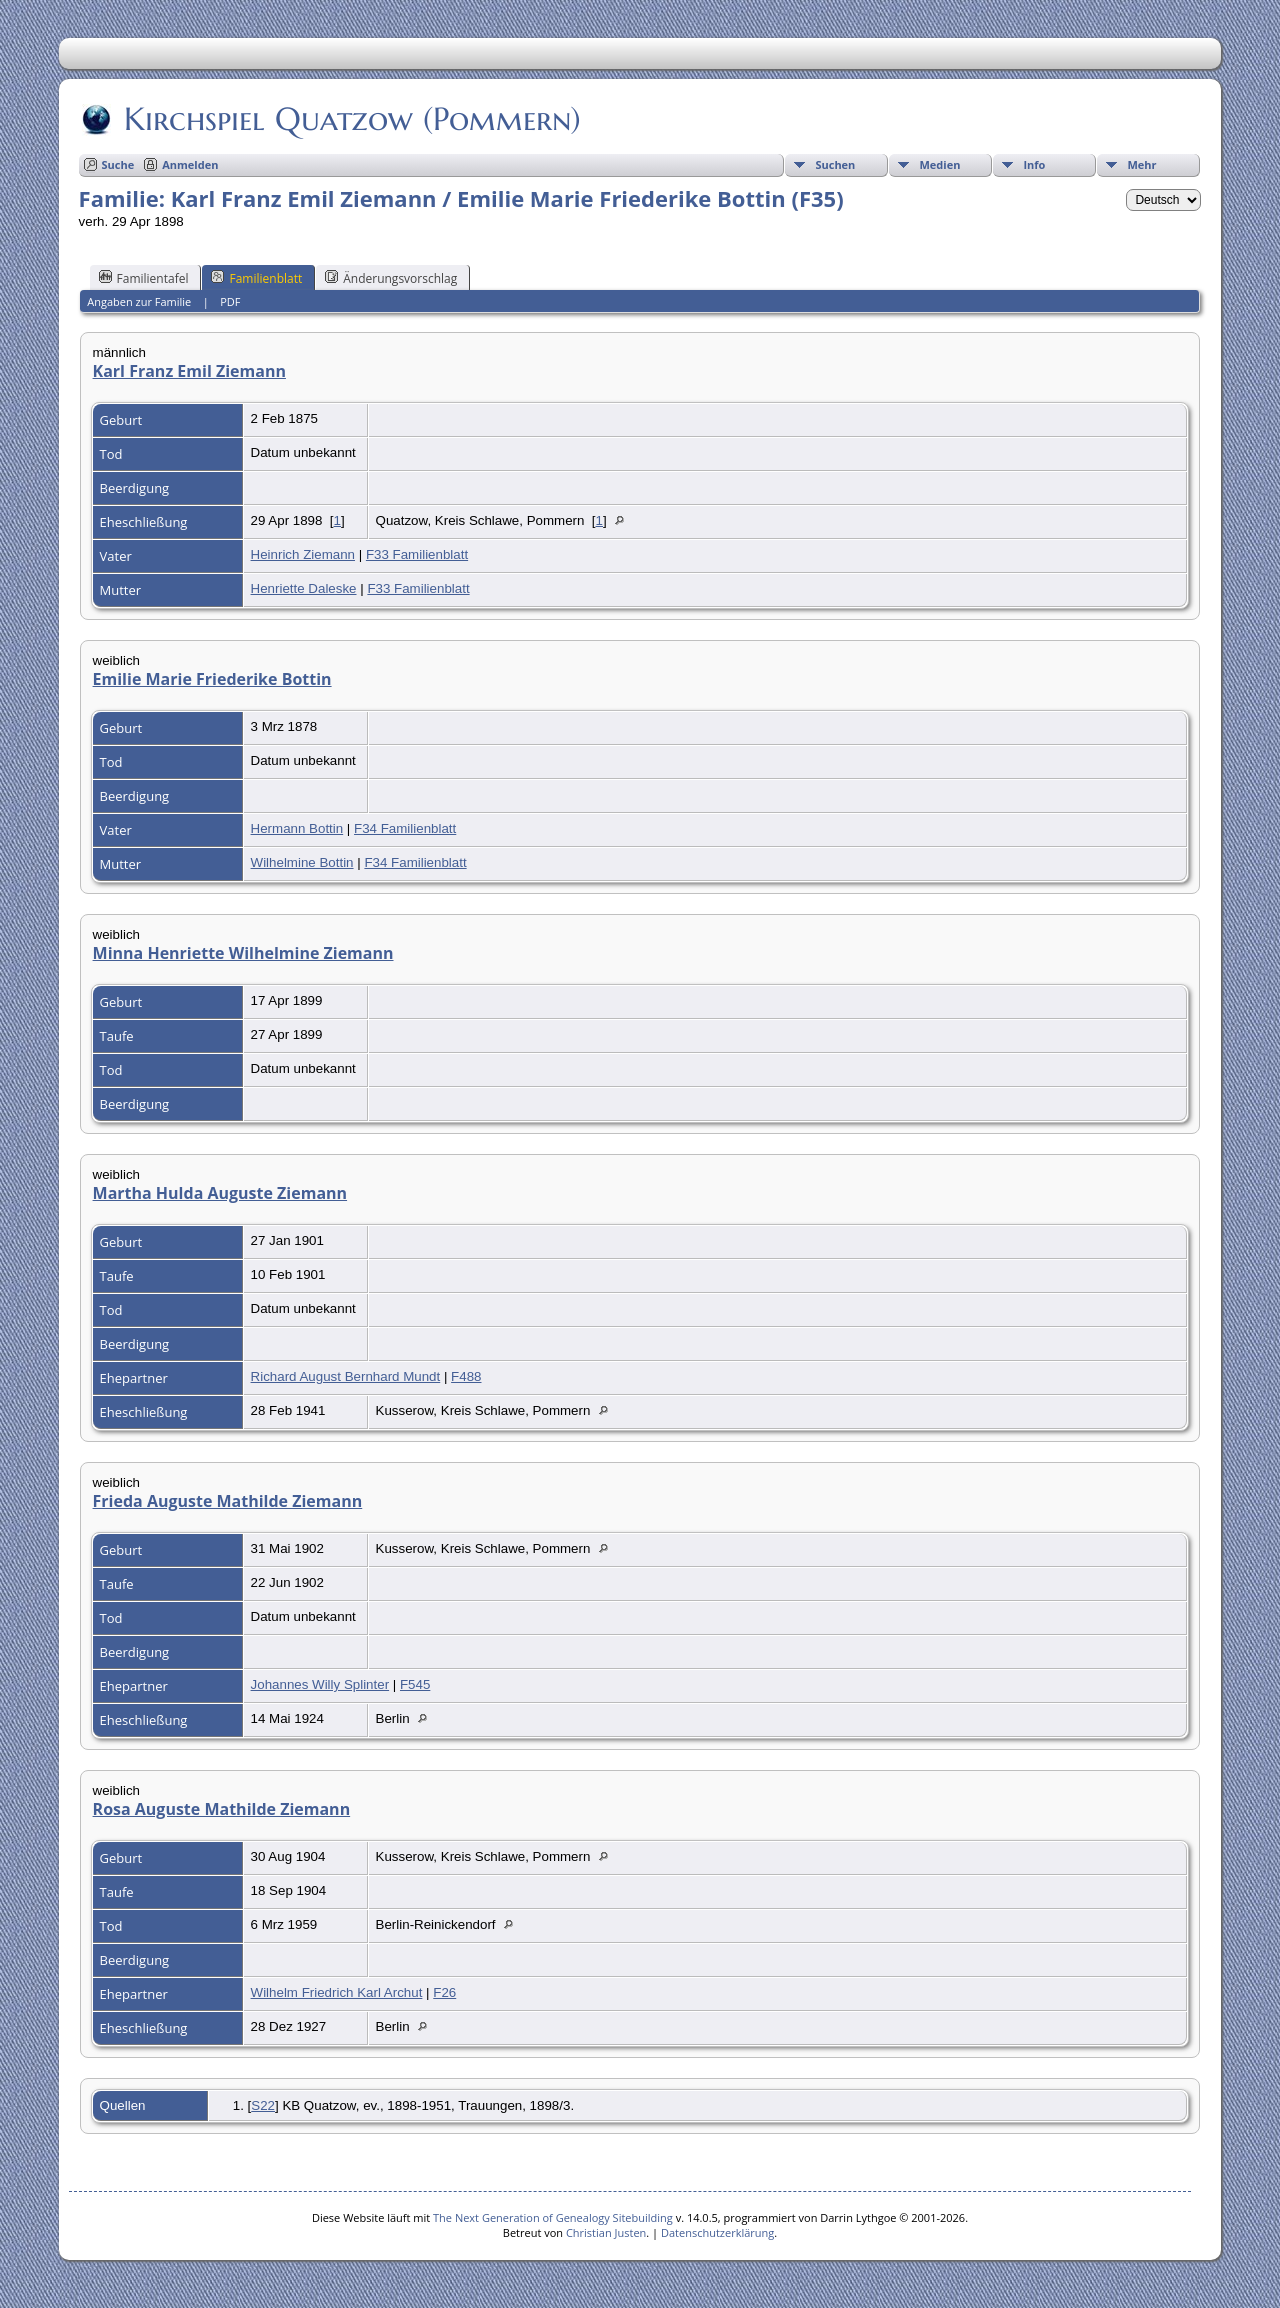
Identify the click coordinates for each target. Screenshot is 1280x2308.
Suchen (835, 164)
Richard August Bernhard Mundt (346, 1376)
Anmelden (190, 164)
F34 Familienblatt (405, 828)
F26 (444, 1992)
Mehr (1141, 164)
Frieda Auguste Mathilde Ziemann (228, 1501)
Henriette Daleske (304, 588)
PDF (230, 301)
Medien (939, 164)
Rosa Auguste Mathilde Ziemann (222, 1809)
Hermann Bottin (297, 828)
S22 (263, 2105)
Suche (118, 164)
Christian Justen (606, 2232)
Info (1034, 164)
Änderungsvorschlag (391, 278)
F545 (415, 1684)
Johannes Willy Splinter (320, 1684)
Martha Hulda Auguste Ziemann (220, 1193)
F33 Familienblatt (417, 554)
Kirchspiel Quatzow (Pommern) (351, 119)
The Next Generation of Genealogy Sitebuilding (553, 2217)
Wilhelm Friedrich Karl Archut (337, 1992)
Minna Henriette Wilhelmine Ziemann (243, 953)
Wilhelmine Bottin (302, 862)
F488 (466, 1376)
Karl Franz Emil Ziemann (189, 371)
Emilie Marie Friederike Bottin (212, 679)
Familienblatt (256, 278)
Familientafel (144, 278)
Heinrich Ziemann (303, 554)
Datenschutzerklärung (717, 2232)
